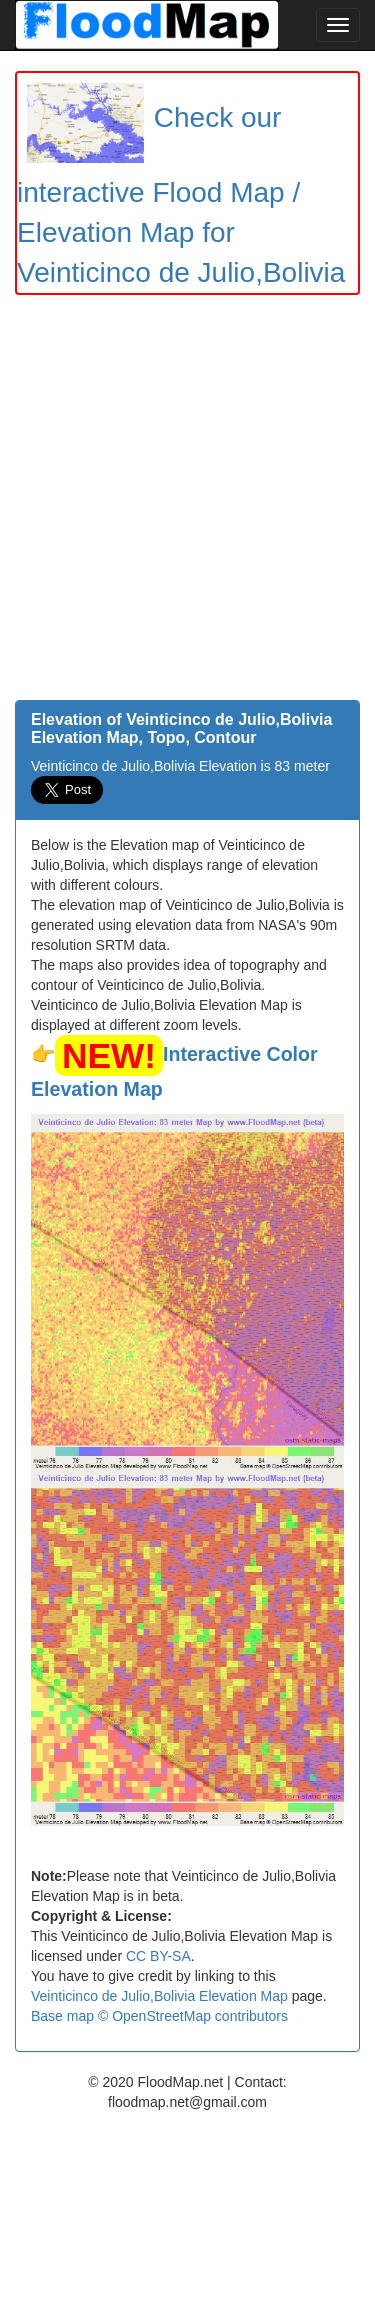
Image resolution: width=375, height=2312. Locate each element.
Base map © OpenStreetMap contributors (159, 2016)
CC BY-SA (158, 1956)
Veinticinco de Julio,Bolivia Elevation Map (159, 1996)
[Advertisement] (187, 502)
